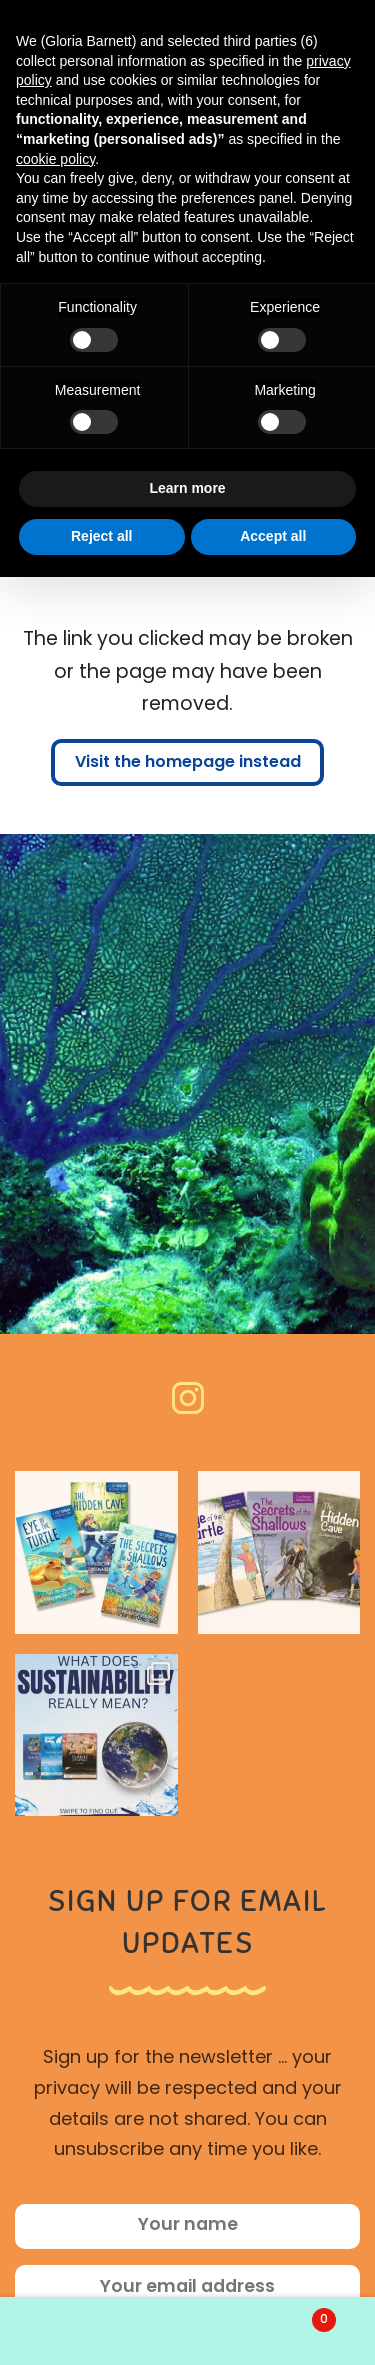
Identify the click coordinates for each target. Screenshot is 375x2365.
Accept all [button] (273, 536)
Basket (293, 2316)
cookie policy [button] (55, 159)
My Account (62, 2331)
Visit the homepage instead (188, 763)
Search (187, 2331)
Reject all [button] (101, 536)
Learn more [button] (187, 488)
